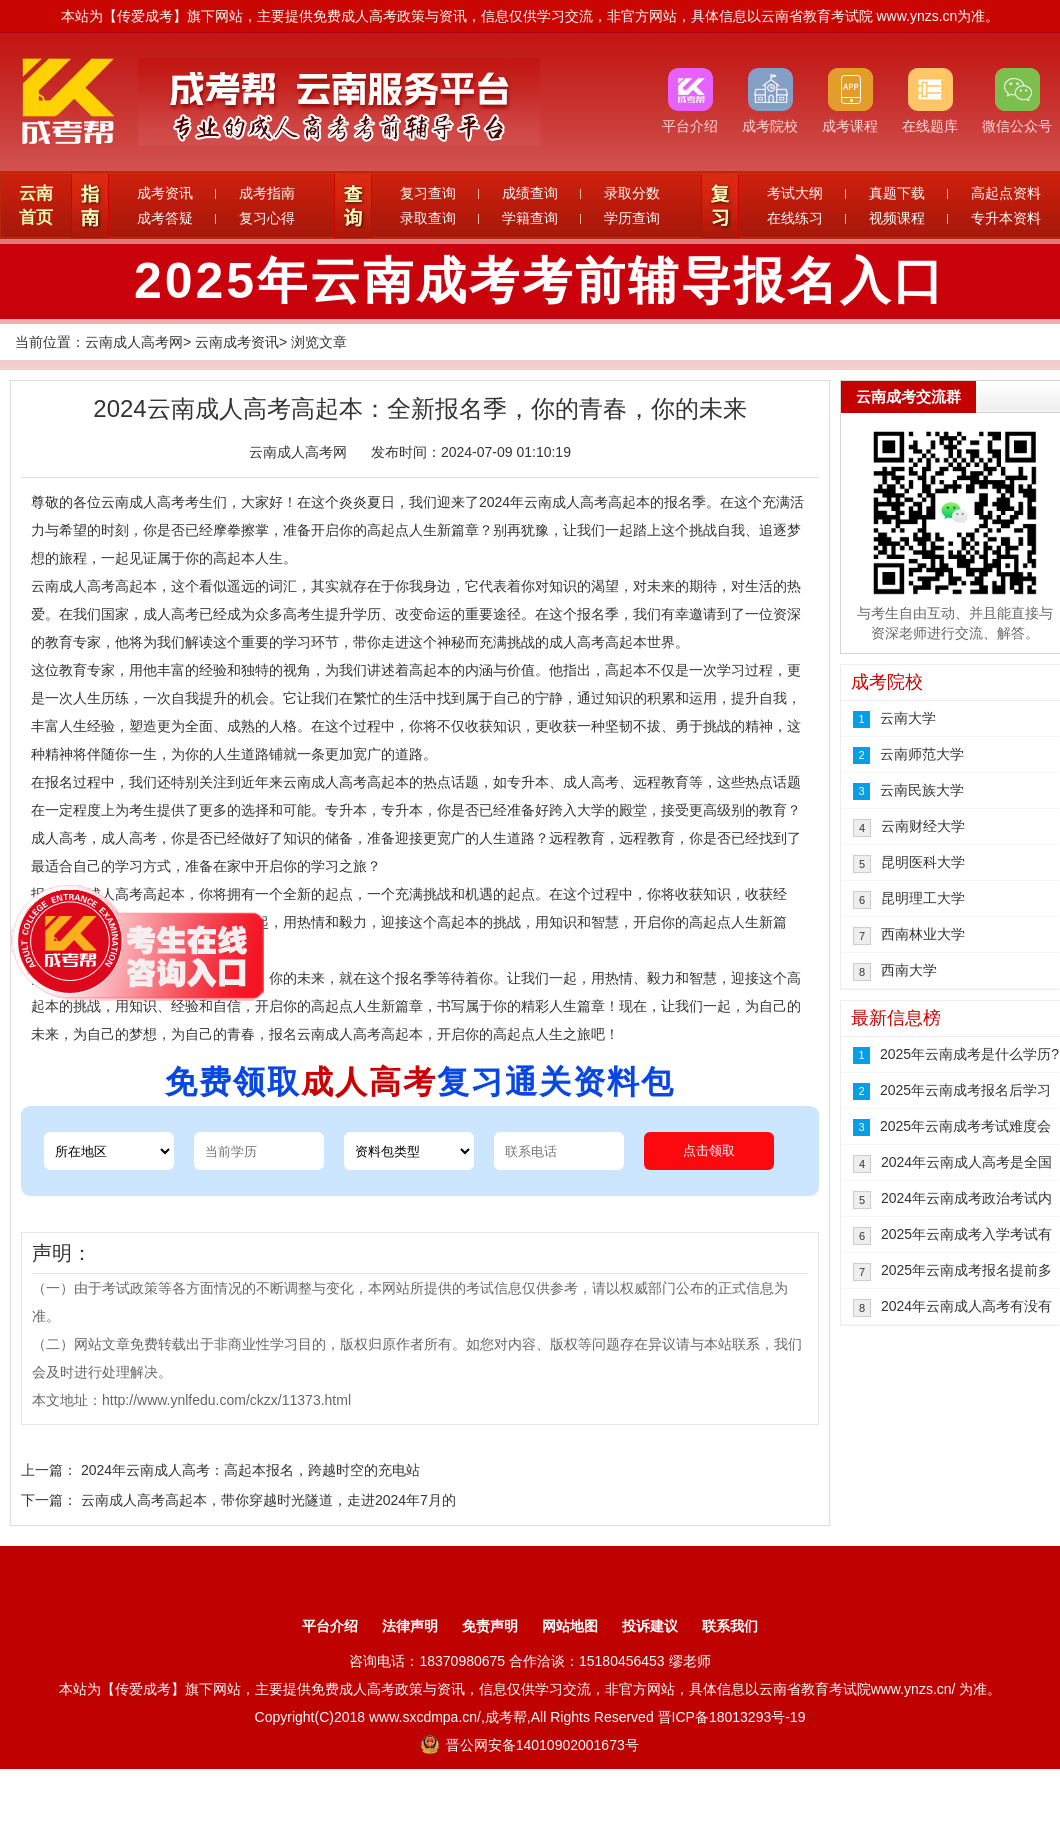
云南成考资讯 (237, 342)
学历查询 (632, 218)
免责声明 (490, 1626)
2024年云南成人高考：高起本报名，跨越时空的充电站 (250, 1470)
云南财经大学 (923, 826)
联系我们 (730, 1626)
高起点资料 (1006, 193)
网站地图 (570, 1626)
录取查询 (428, 218)
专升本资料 (1006, 218)
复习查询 (428, 193)
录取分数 (632, 193)
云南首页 (36, 205)
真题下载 (897, 193)
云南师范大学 (922, 754)
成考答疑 (165, 218)
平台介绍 (330, 1626)
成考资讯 (165, 193)
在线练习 (795, 218)
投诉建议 (650, 1626)
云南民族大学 (922, 790)
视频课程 (897, 218)
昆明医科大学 (923, 862)
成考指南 (267, 193)
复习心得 (267, 218)
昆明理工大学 (923, 898)
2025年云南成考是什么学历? (969, 1054)
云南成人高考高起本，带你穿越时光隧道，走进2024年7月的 (268, 1500)
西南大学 (909, 970)
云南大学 (908, 718)
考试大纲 (795, 193)
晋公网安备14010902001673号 (529, 1745)
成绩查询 (530, 193)
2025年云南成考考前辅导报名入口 (540, 281)
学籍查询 (530, 218)
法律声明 (410, 1626)
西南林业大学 (923, 934)
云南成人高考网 (134, 342)
